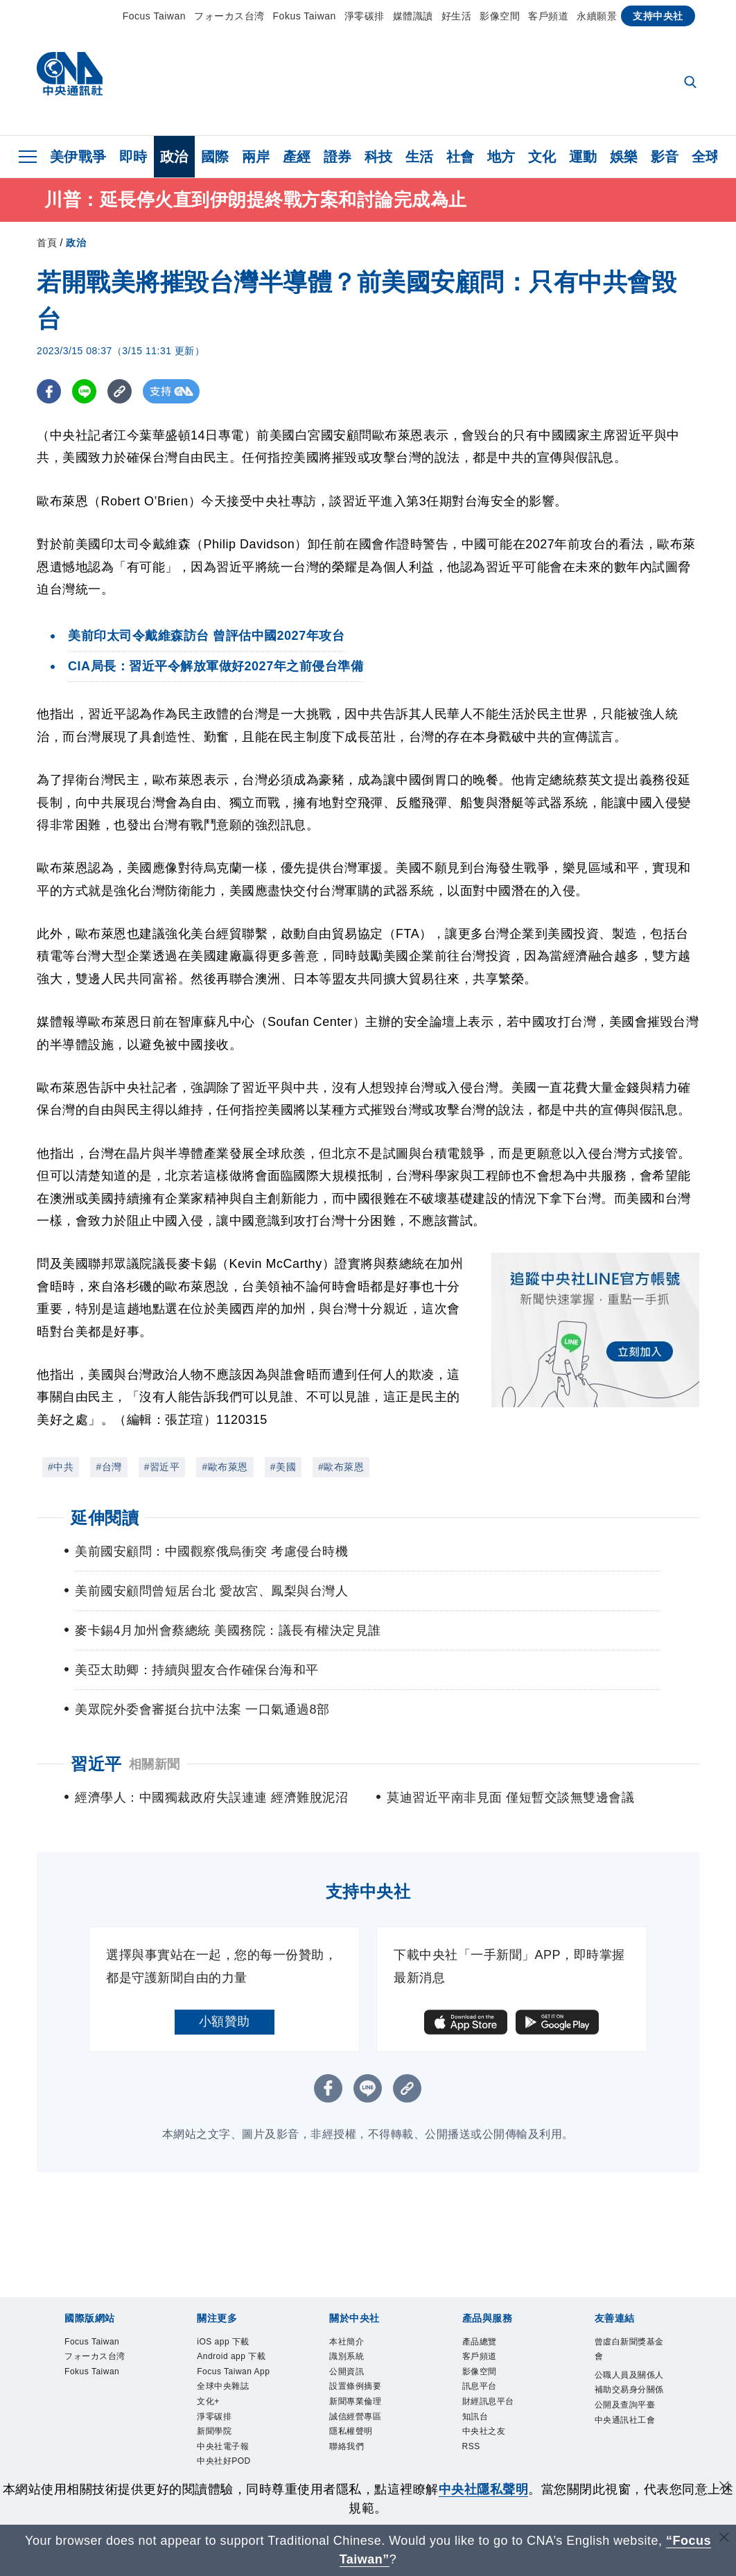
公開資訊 (352, 2378)
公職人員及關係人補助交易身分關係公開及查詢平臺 (629, 2406)
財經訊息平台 (496, 2413)
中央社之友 (491, 2448)
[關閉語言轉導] (724, 2539)
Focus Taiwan (154, 16)
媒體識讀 (413, 16)
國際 (215, 156)
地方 (501, 156)
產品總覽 (485, 2343)
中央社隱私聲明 (484, 2489)
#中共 (60, 1466)
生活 (419, 156)
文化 (542, 156)
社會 (460, 156)
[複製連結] (119, 391)
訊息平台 (485, 2395)
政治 (174, 156)
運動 (583, 156)
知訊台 (479, 2431)
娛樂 (624, 156)
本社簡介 (352, 2343)
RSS (473, 2465)
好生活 (456, 16)
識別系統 (352, 2361)
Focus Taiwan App (232, 2404)
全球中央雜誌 (231, 2431)
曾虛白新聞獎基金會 (629, 2352)
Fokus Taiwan (304, 16)
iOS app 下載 (231, 2343)
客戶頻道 (548, 16)
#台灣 (108, 1466)
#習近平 (162, 1466)
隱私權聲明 (358, 2448)
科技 (379, 156)
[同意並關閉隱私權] (724, 2487)
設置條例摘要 (363, 2395)
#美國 (283, 1466)
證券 (338, 156)
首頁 (47, 242)
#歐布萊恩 (224, 1466)
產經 (297, 156)
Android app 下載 (235, 2369)
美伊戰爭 (78, 156)
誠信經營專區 (363, 2431)
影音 (665, 156)
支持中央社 (658, 15)
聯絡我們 (352, 2465)
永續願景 (597, 16)
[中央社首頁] (70, 77)
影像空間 (500, 16)
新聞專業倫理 (363, 2413)
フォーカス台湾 (229, 16)
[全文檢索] (691, 83)
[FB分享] (49, 391)
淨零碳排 (364, 16)
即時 (133, 156)
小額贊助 (224, 2021)
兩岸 (256, 156)
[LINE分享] (84, 391)
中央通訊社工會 (629, 2458)
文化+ (212, 2448)
